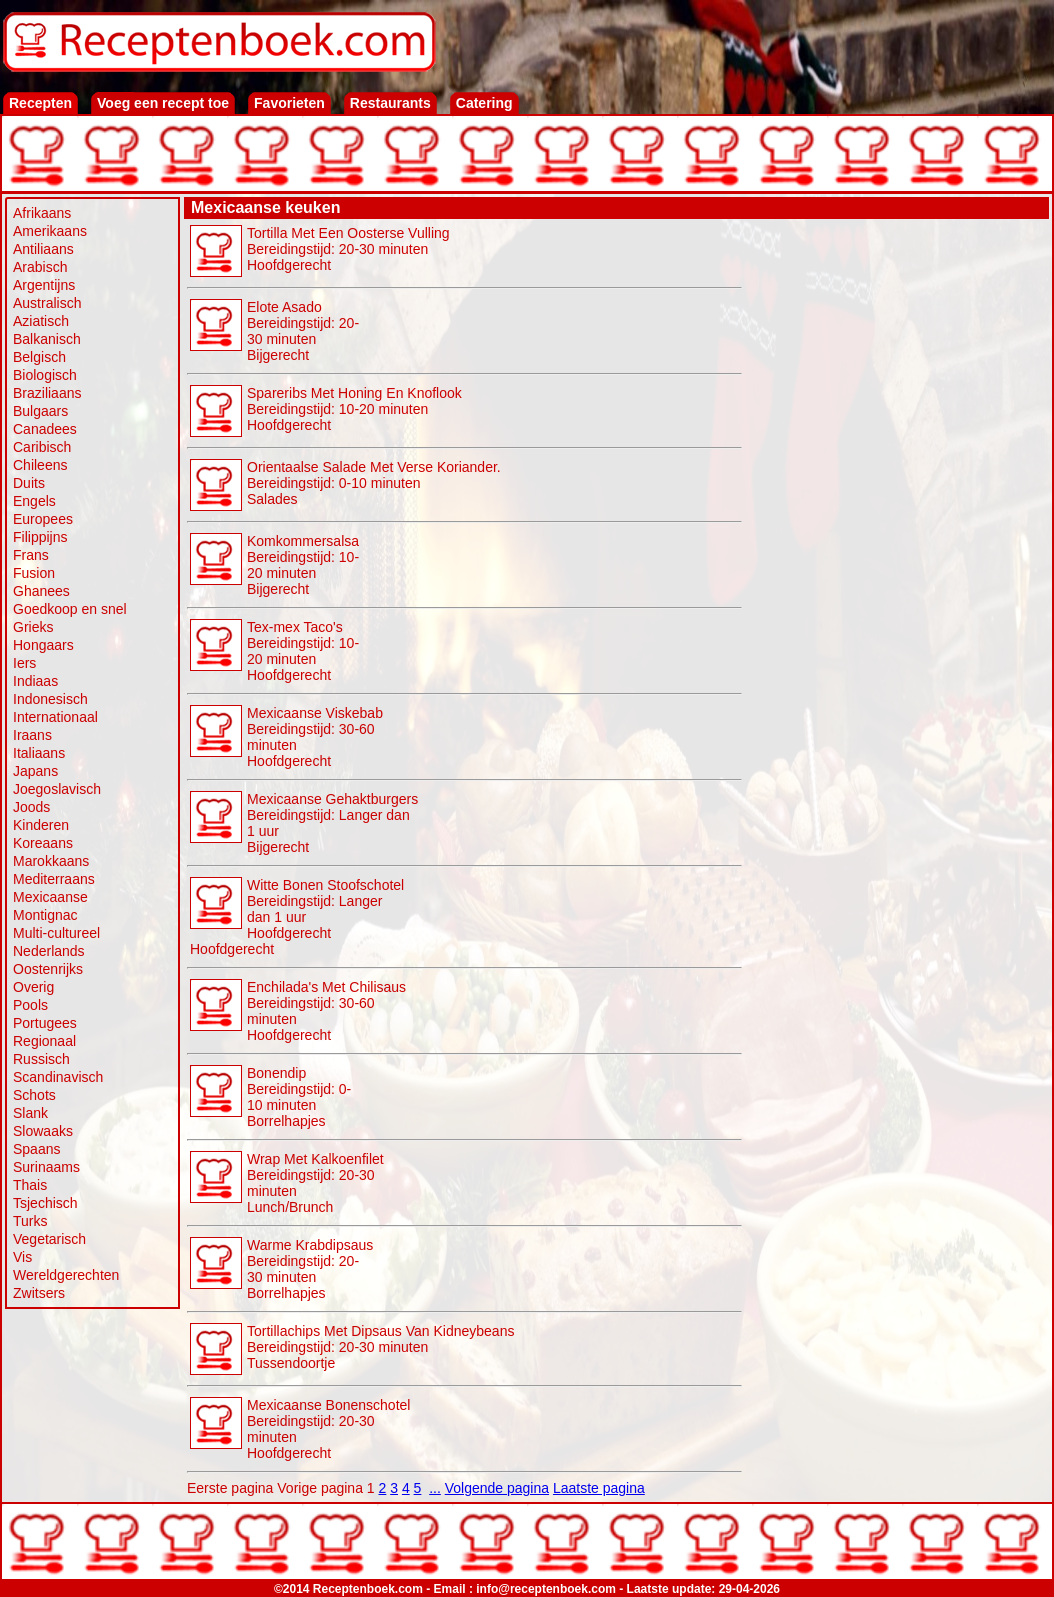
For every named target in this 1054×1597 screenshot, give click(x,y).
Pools (30, 1005)
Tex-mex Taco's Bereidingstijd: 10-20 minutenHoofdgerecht (303, 651)
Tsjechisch (45, 1203)
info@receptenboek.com (546, 1589)
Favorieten (289, 103)
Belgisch (39, 357)
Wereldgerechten (66, 1275)
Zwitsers (39, 1293)
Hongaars (43, 645)
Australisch (47, 303)
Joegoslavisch (57, 789)
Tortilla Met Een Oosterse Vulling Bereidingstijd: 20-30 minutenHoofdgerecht (348, 249)
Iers (24, 663)
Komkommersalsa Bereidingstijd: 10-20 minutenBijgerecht (303, 565)
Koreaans (43, 843)
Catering (484, 103)
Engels (34, 501)
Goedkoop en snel (70, 609)
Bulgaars (40, 411)
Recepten (40, 103)
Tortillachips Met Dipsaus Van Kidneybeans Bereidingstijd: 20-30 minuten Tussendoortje (380, 1347)
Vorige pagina (320, 1488)
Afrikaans (42, 213)
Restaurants (390, 103)
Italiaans (39, 753)
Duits (29, 483)
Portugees (45, 1023)
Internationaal (55, 717)
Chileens (40, 465)
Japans (35, 771)
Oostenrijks (48, 969)
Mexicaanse (50, 897)
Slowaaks (43, 1131)
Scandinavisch (58, 1077)
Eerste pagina (230, 1488)
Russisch (41, 1059)
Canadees (45, 429)
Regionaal (44, 1041)
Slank (30, 1113)
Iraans (32, 735)
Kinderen (41, 825)
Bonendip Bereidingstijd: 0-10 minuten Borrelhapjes (299, 1097)
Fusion (34, 573)
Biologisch (45, 375)
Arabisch (40, 267)
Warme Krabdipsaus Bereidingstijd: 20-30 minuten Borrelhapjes (310, 1269)
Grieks (33, 627)
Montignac (45, 915)
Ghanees (41, 591)
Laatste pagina (599, 1488)
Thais (30, 1185)
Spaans (36, 1149)
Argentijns (44, 285)
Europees (43, 519)
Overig (33, 987)
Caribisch (42, 447)
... (435, 1488)
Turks (30, 1221)
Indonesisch (50, 699)
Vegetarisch (49, 1239)
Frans (31, 555)
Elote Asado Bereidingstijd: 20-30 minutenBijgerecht (303, 331)
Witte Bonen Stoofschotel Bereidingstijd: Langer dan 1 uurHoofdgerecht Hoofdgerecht (297, 917)
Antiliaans (43, 249)
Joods (31, 807)
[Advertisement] (896, 522)
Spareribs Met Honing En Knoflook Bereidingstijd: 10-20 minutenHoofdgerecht (354, 409)
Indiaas (35, 681)
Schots (34, 1095)
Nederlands (49, 951)
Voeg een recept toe (163, 103)
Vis (22, 1257)
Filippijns (40, 537)
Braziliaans (47, 393)
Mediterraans (54, 879)
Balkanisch (47, 339)
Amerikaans (50, 231)
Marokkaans (51, 861)
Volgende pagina (497, 1488)
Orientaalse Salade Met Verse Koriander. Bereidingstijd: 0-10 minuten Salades (374, 483)
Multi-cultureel (56, 933)
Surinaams (46, 1167)
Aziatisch (41, 321)
